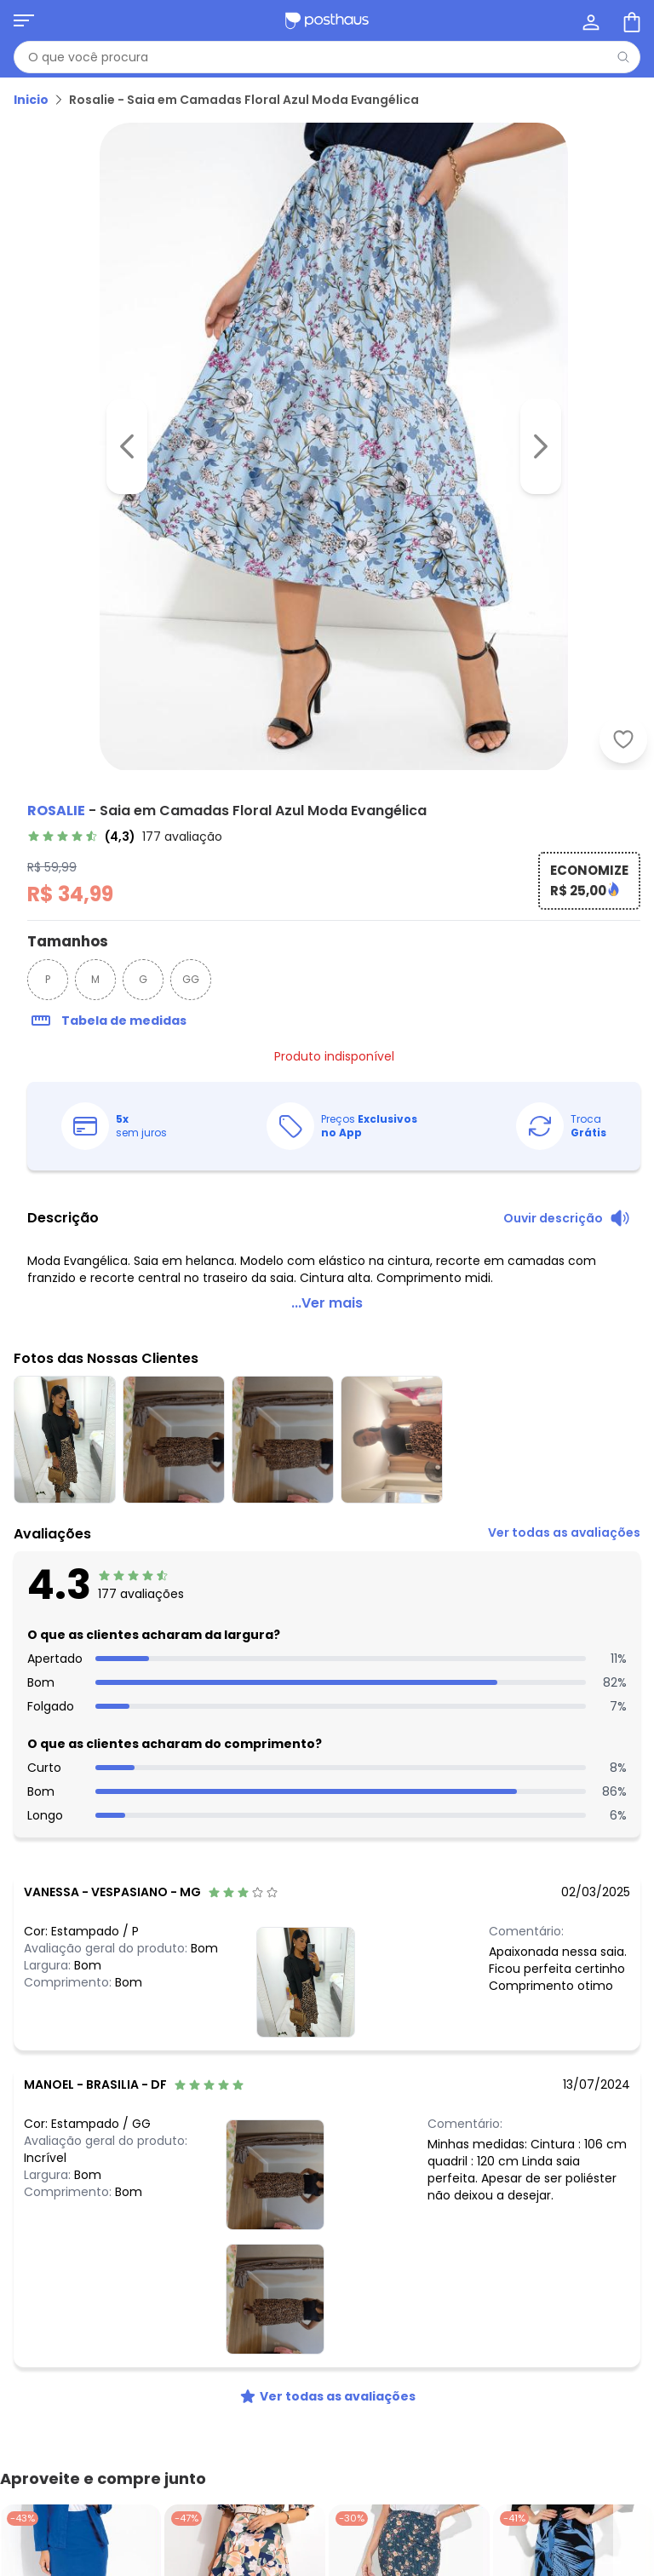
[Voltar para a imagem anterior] (126, 446)
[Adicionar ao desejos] (623, 739)
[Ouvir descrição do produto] (566, 1219)
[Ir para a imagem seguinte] (540, 446)
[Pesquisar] (623, 57)
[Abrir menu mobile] (24, 20)
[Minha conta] (589, 20)
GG (190, 981)
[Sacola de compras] (630, 20)
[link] (124, 838)
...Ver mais (327, 1304)
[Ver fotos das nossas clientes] (305, 1983)
